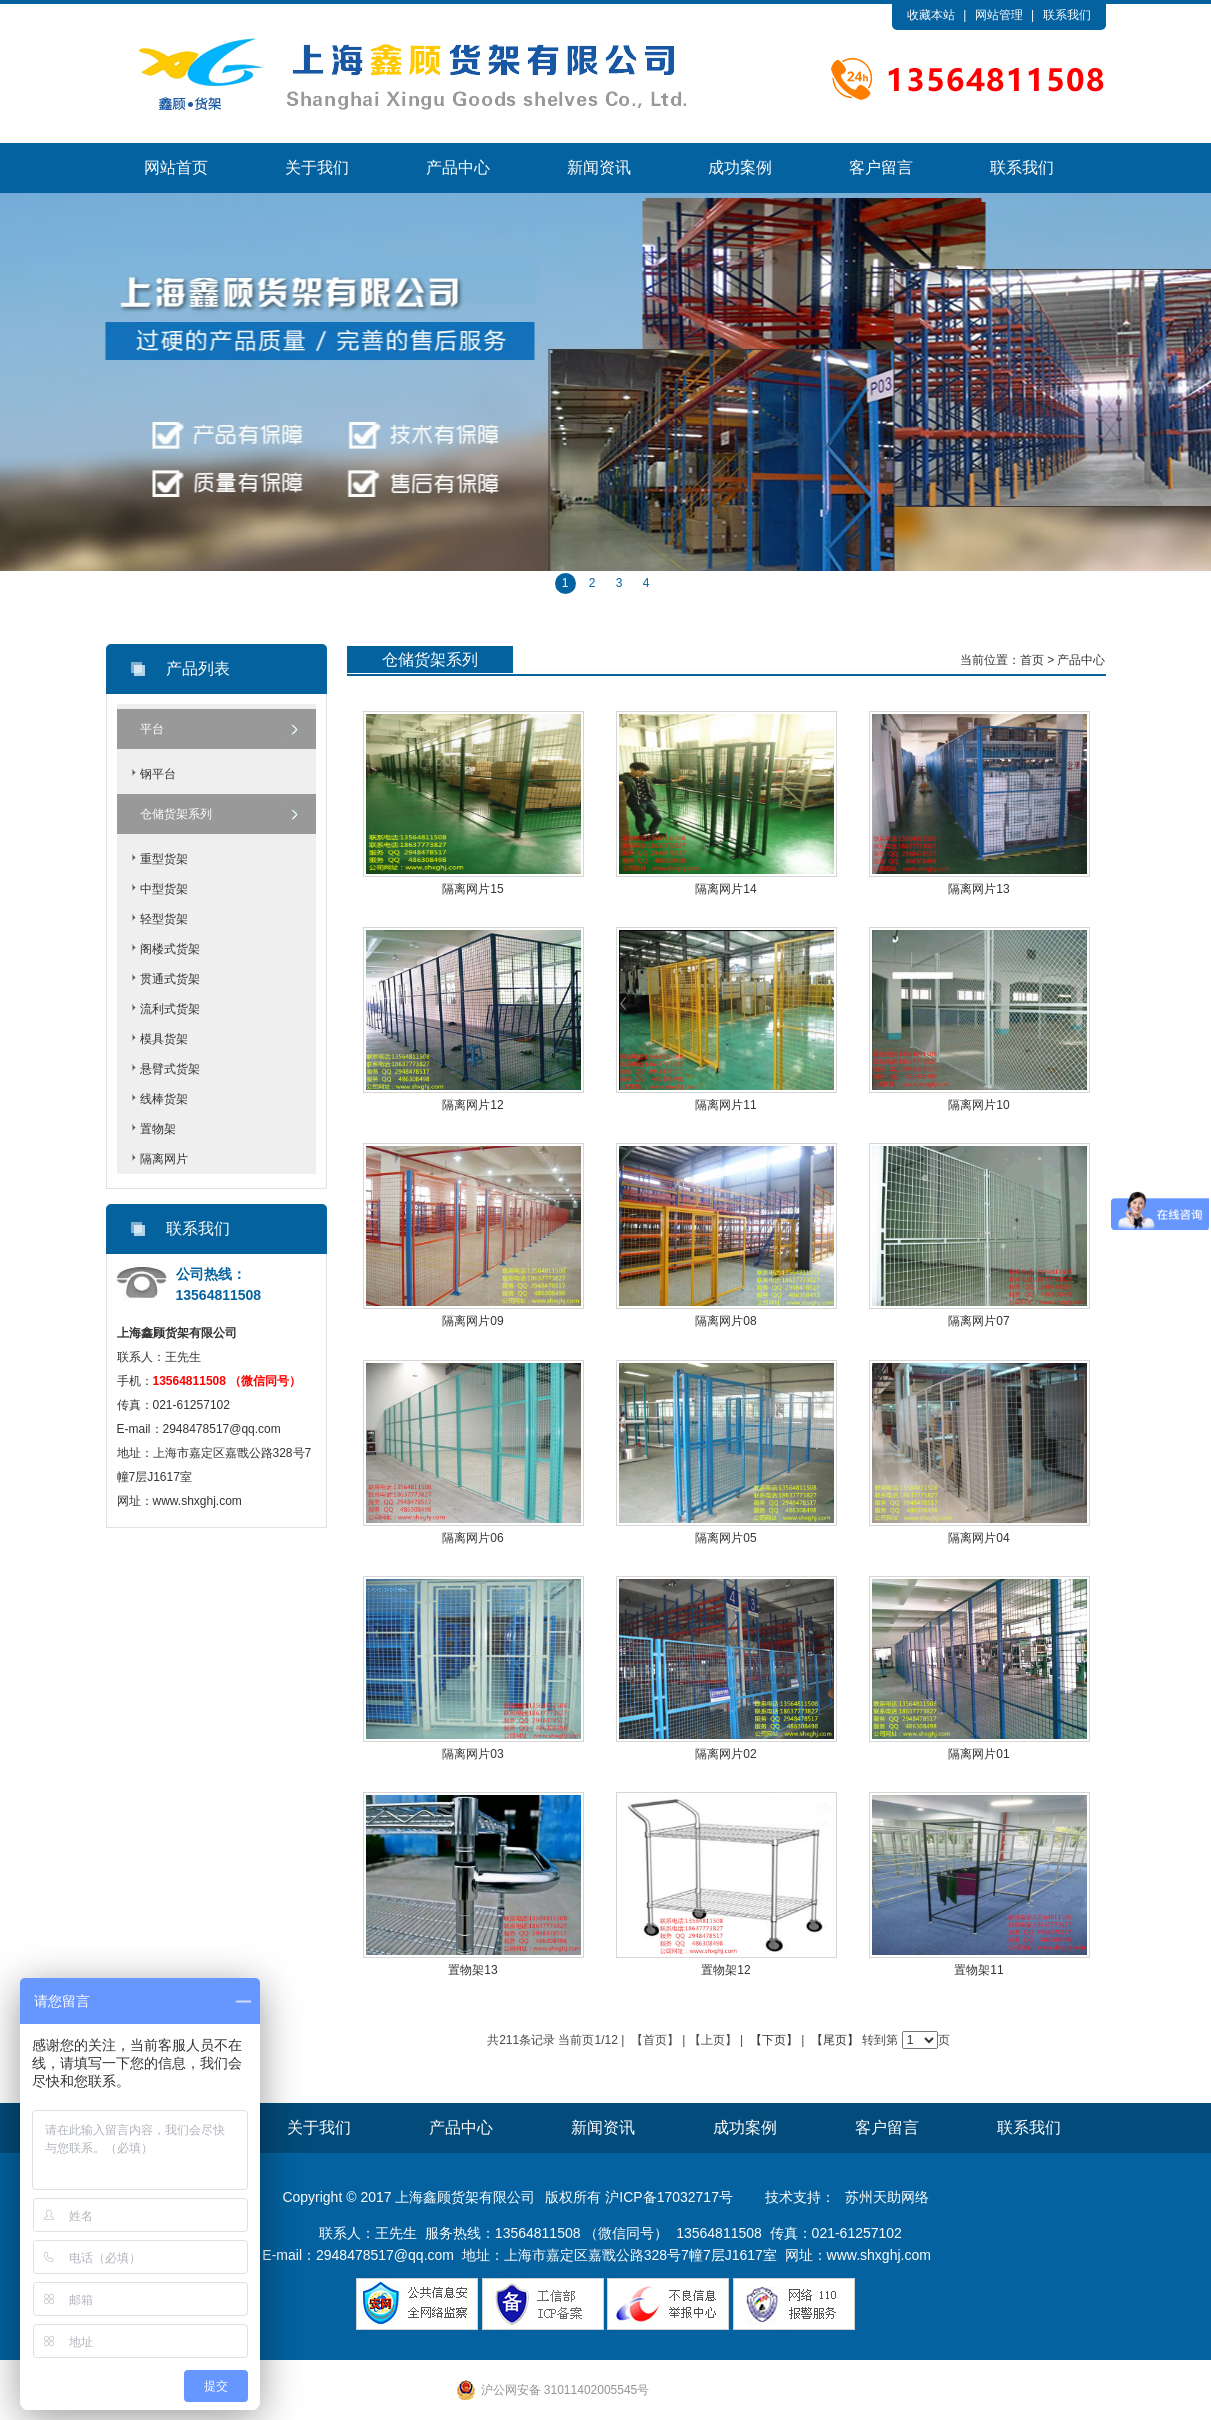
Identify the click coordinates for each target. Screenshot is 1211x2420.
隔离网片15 (472, 889)
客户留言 (881, 167)
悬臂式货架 (170, 1069)
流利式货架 (170, 1009)
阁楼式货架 (170, 949)
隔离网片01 (978, 1754)
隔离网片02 (725, 1754)
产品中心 (458, 167)
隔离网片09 (472, 1321)
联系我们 (1067, 15)
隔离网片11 (725, 1105)
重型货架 (164, 859)
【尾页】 (835, 2040)
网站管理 (999, 15)
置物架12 (725, 1970)
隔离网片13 (978, 889)
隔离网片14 (725, 889)
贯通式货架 (170, 979)
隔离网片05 (725, 1538)
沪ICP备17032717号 (669, 2197)
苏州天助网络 (887, 2197)
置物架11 (978, 1970)
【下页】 (774, 2040)
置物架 (158, 1129)
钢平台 (158, 774)
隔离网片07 (978, 1321)
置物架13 (472, 1970)
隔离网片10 (978, 1105)
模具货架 (164, 1039)
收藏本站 (931, 15)
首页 (1032, 660)
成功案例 (740, 167)
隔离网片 (164, 1159)
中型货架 (164, 889)
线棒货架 (164, 1099)
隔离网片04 (978, 1538)
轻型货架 (164, 919)
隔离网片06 (472, 1538)
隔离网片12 (472, 1105)
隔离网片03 (472, 1754)
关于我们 (317, 167)
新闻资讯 (599, 167)
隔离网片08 (725, 1321)
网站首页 (176, 167)
